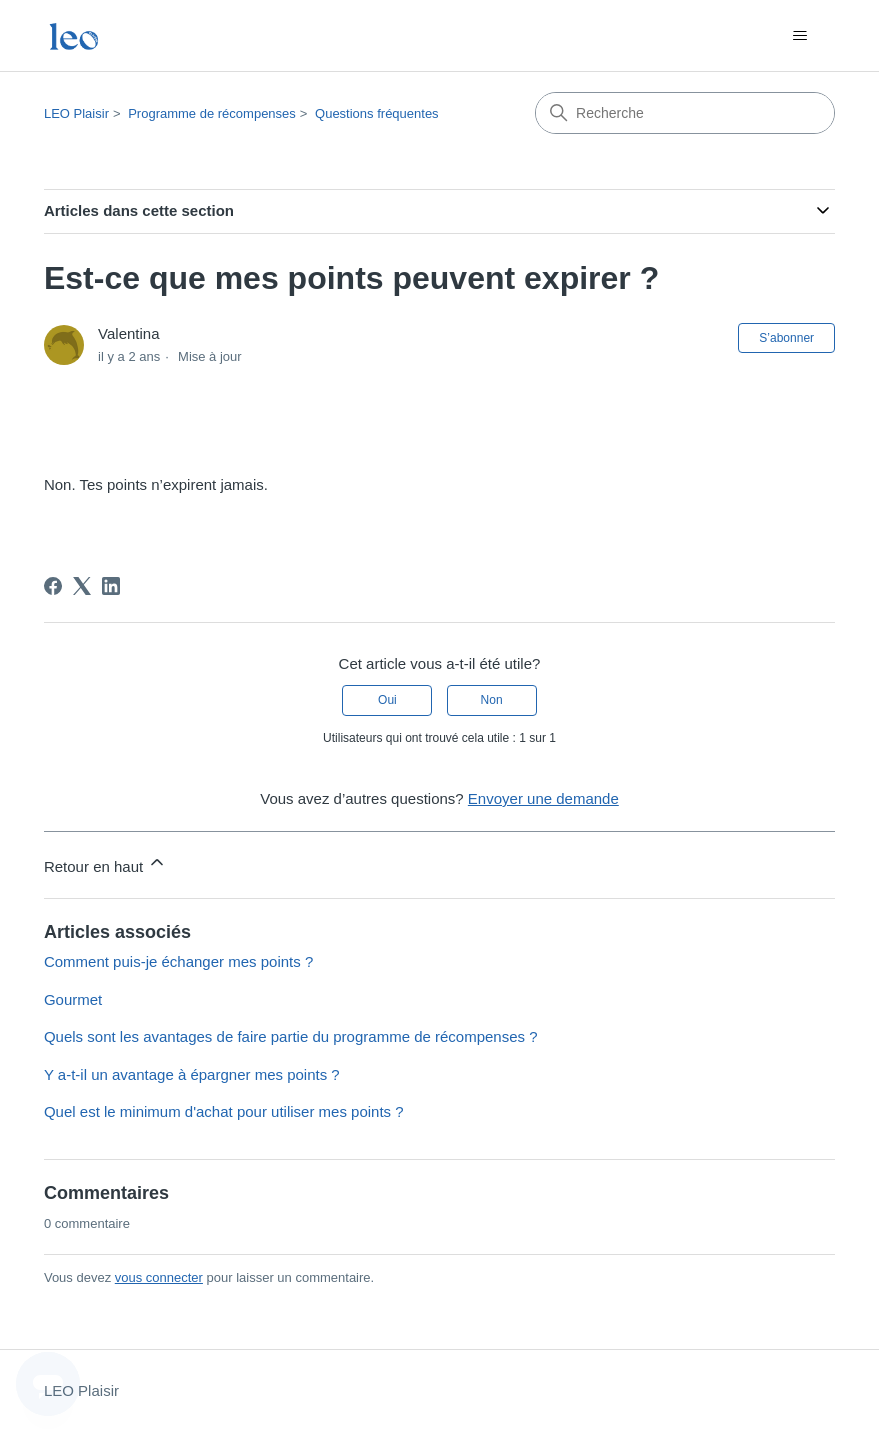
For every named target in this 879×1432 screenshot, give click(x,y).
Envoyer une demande (543, 798)
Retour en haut (105, 863)
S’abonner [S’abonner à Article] (786, 338)
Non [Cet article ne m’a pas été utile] (492, 700)
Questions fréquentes (377, 113)
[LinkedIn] (111, 586)
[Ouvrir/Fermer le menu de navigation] (799, 36)
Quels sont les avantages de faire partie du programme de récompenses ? (291, 1036)
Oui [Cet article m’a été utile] (387, 700)
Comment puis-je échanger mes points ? (178, 961)
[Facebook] (53, 586)
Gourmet (73, 999)
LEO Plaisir (76, 113)
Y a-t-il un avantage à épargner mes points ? (192, 1074)
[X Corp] (82, 586)
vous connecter (159, 1277)
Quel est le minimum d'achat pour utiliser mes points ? (224, 1111)
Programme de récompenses (212, 113)
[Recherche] (685, 113)
